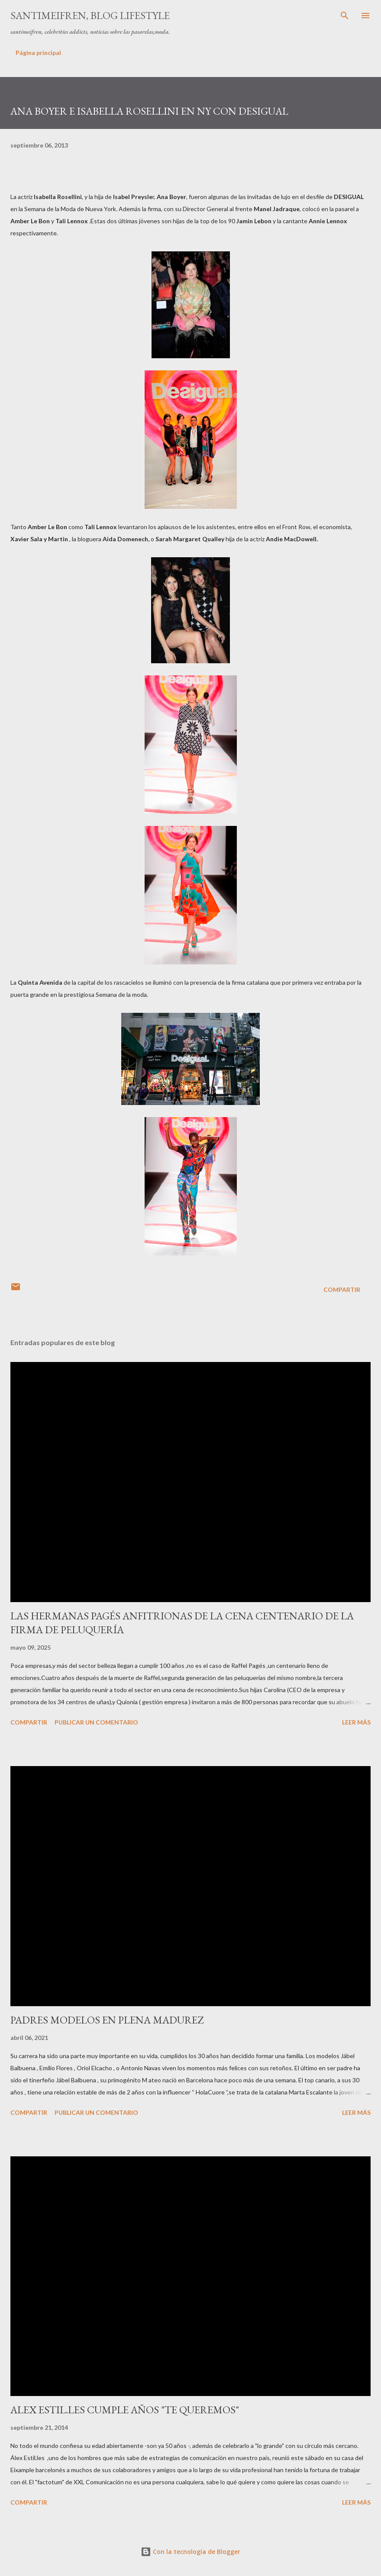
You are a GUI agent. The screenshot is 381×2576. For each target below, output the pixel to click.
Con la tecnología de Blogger (190, 2551)
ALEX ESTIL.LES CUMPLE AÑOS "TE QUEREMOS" (124, 2409)
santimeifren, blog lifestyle (90, 15)
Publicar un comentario (96, 1722)
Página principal (38, 52)
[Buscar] (344, 15)
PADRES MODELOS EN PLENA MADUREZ (106, 2020)
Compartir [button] (341, 1289)
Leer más (356, 1722)
